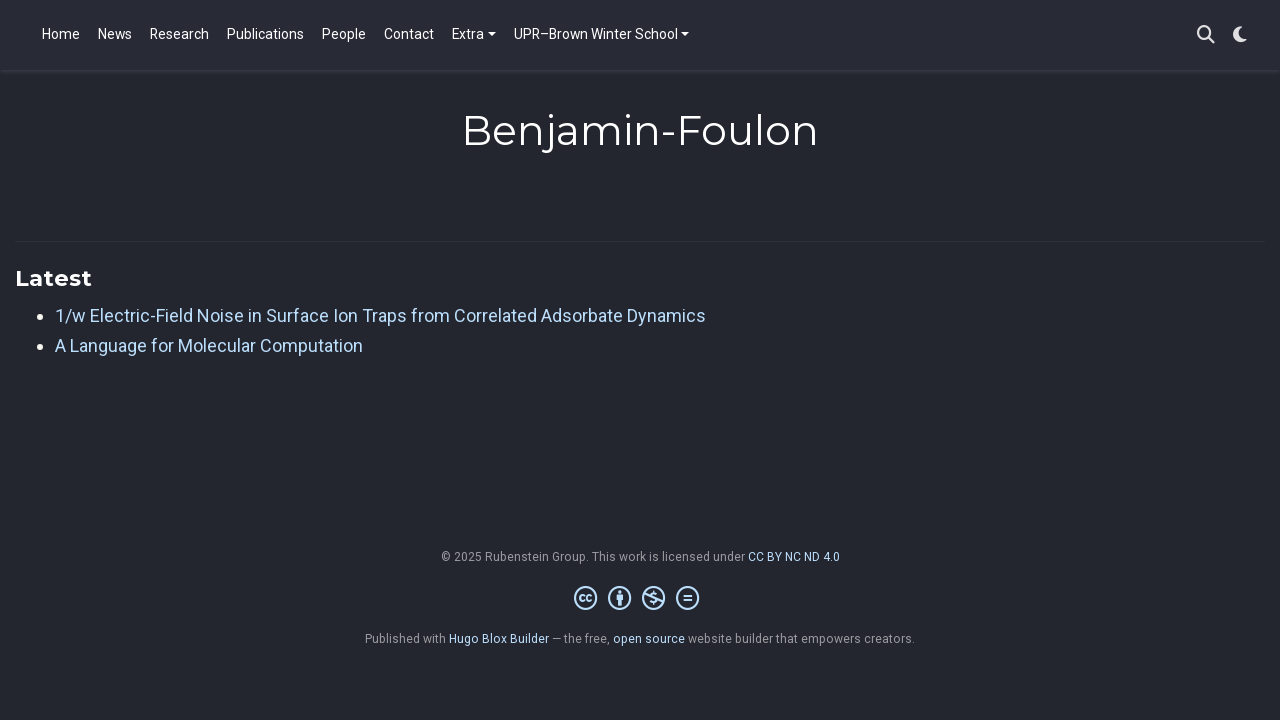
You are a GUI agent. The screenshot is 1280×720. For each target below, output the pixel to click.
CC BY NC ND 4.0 (794, 557)
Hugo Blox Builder (499, 639)
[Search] (1206, 35)
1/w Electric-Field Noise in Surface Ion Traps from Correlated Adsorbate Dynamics (380, 315)
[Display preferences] (1240, 35)
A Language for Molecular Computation (209, 345)
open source (649, 639)
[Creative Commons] (640, 599)
